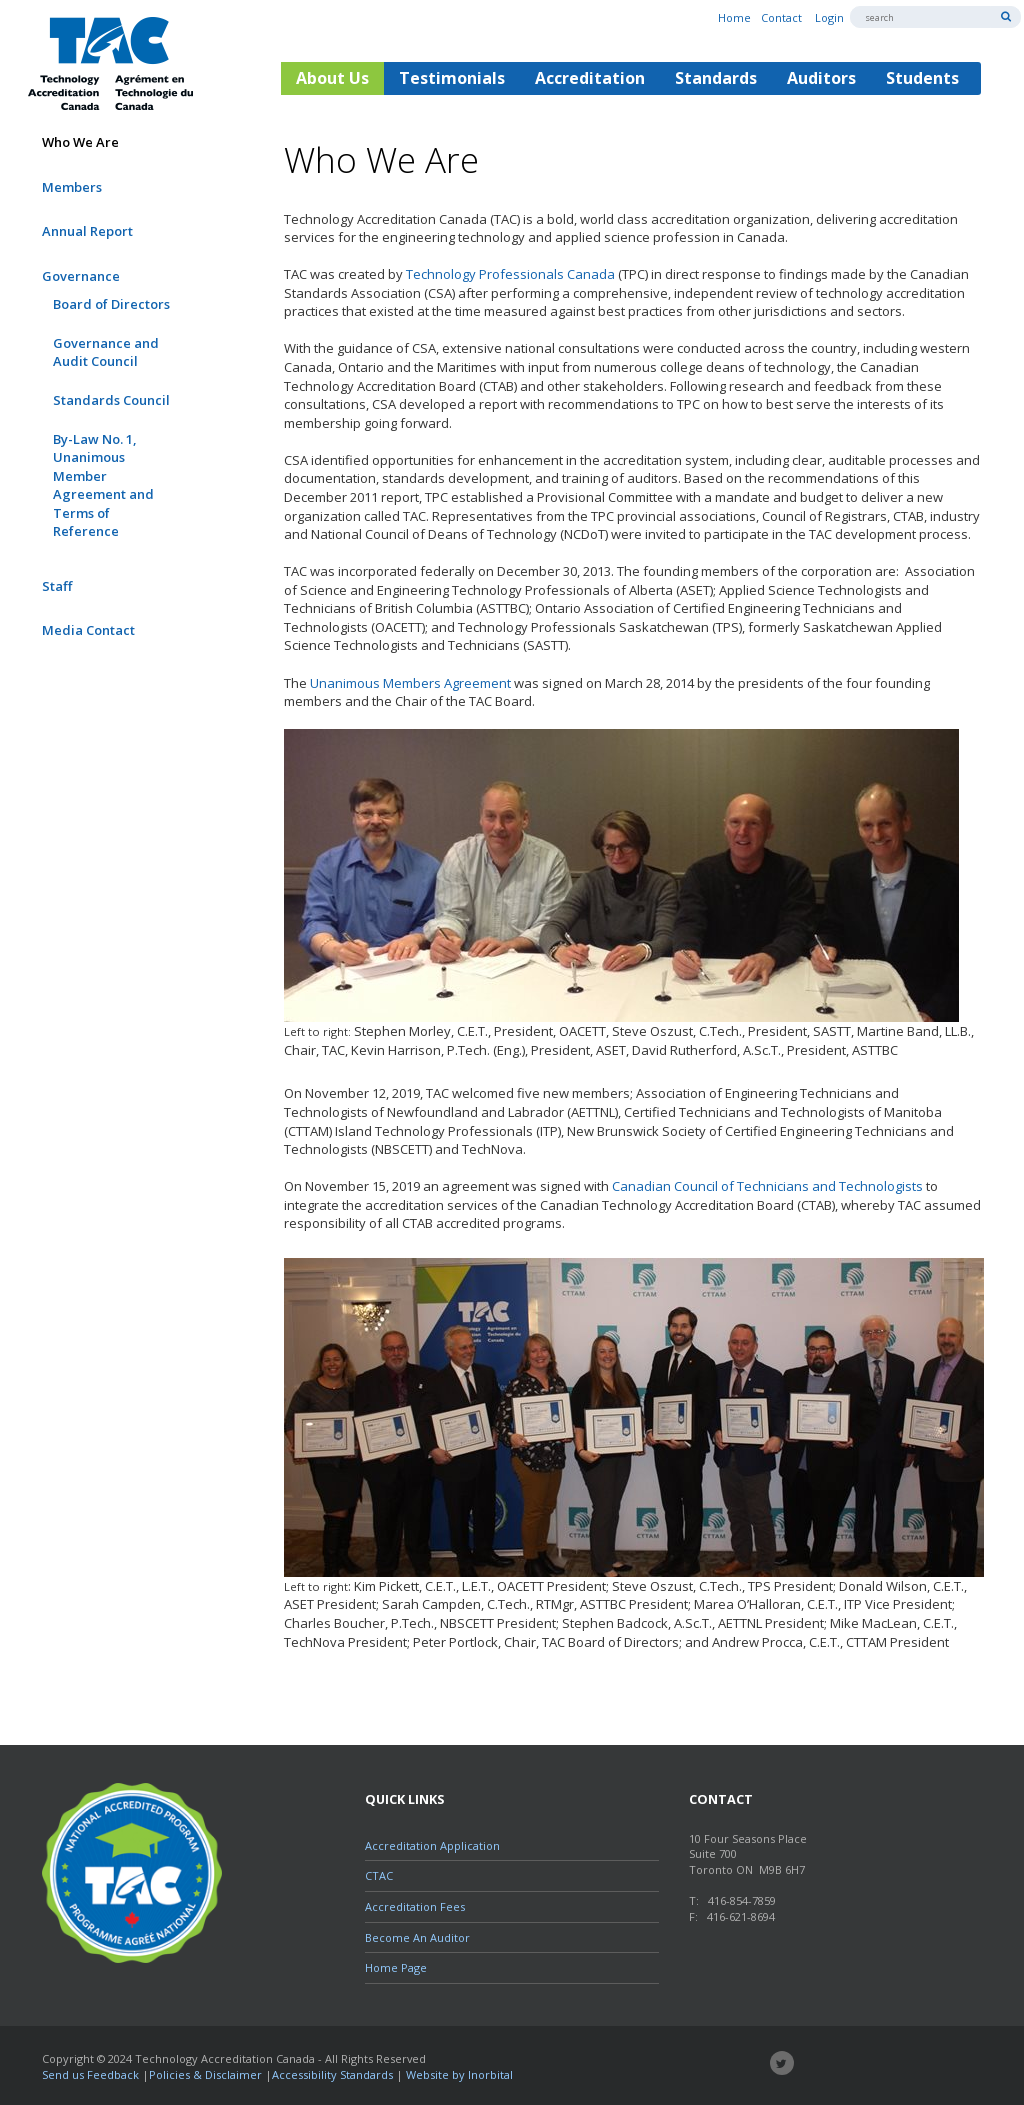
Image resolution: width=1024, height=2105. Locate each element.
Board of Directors (111, 304)
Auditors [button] (821, 78)
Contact (781, 17)
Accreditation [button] (590, 78)
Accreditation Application (432, 1845)
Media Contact (88, 630)
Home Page (396, 1967)
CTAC (379, 1875)
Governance (81, 276)
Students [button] (922, 78)
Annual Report (87, 231)
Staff (57, 586)
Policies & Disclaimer (205, 2074)
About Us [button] (332, 78)
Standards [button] (716, 78)
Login (829, 17)
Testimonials (452, 78)
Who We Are (80, 142)
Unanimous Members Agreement (410, 683)
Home (734, 17)
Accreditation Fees (415, 1906)
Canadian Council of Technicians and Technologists (767, 1186)
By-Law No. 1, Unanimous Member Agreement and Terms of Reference (103, 485)
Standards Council (111, 400)
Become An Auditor (417, 1937)
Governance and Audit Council (106, 352)
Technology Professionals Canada (510, 274)
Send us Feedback (90, 2074)
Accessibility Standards (332, 2074)
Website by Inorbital (459, 2074)
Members (72, 187)
